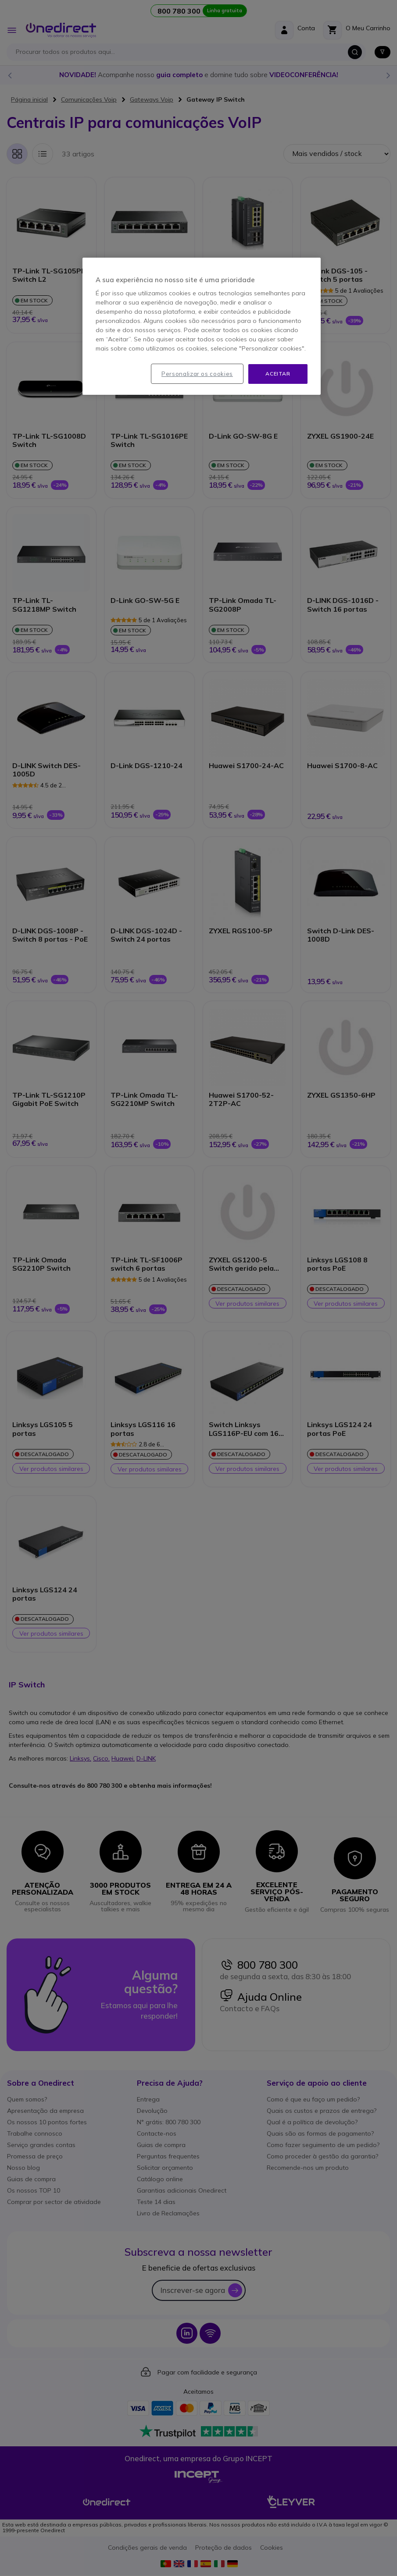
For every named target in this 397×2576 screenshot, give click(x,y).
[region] (201, 326)
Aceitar (277, 373)
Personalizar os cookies (197, 373)
